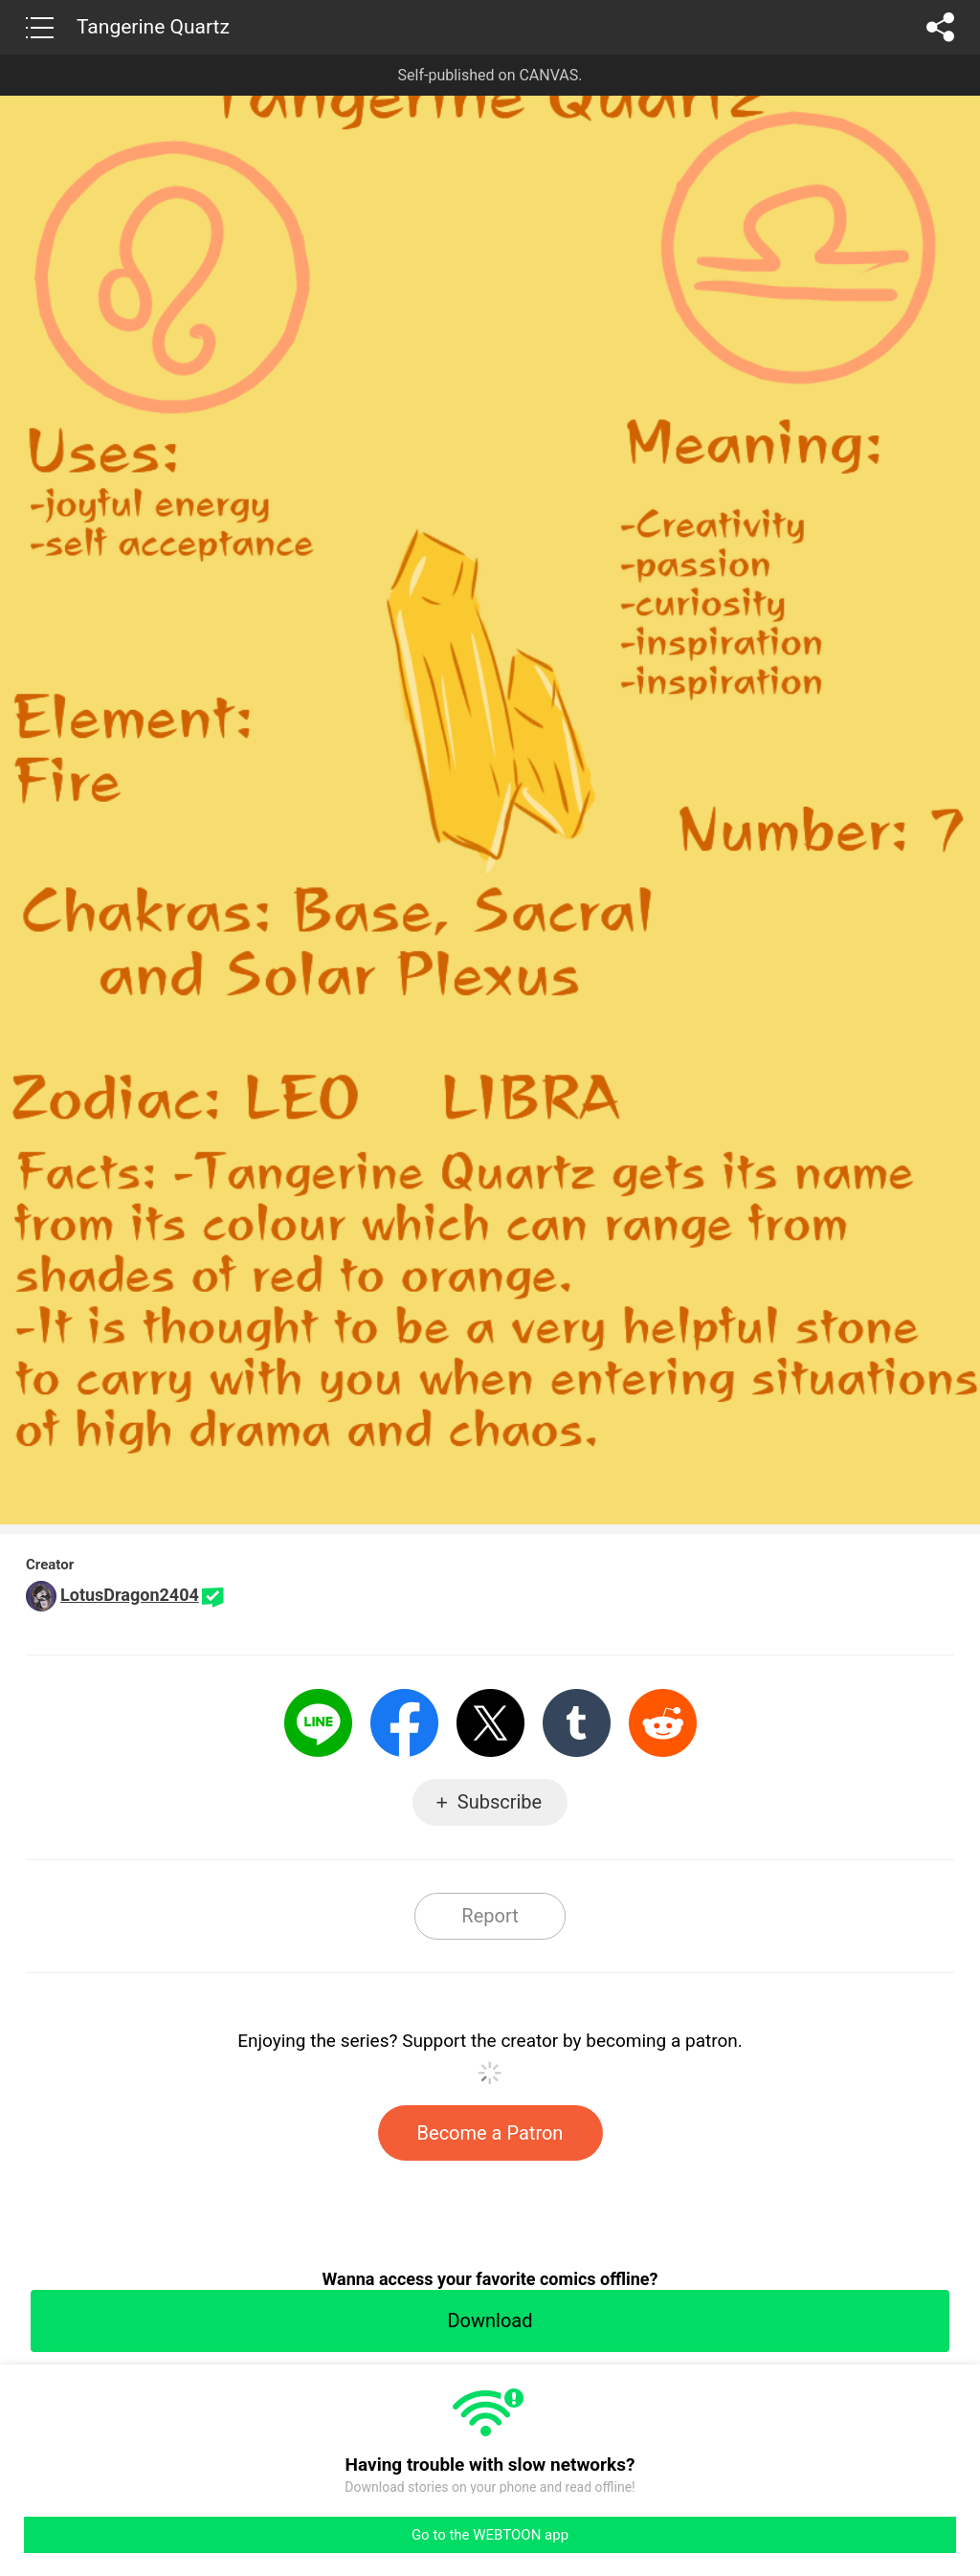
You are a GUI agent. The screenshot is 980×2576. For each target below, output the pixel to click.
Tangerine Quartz (153, 26)
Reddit (663, 1723)
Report (489, 1915)
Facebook (404, 1723)
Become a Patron (490, 2132)
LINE (318, 1723)
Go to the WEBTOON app (490, 2534)
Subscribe (499, 1801)
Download (489, 2320)
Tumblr (577, 1723)
